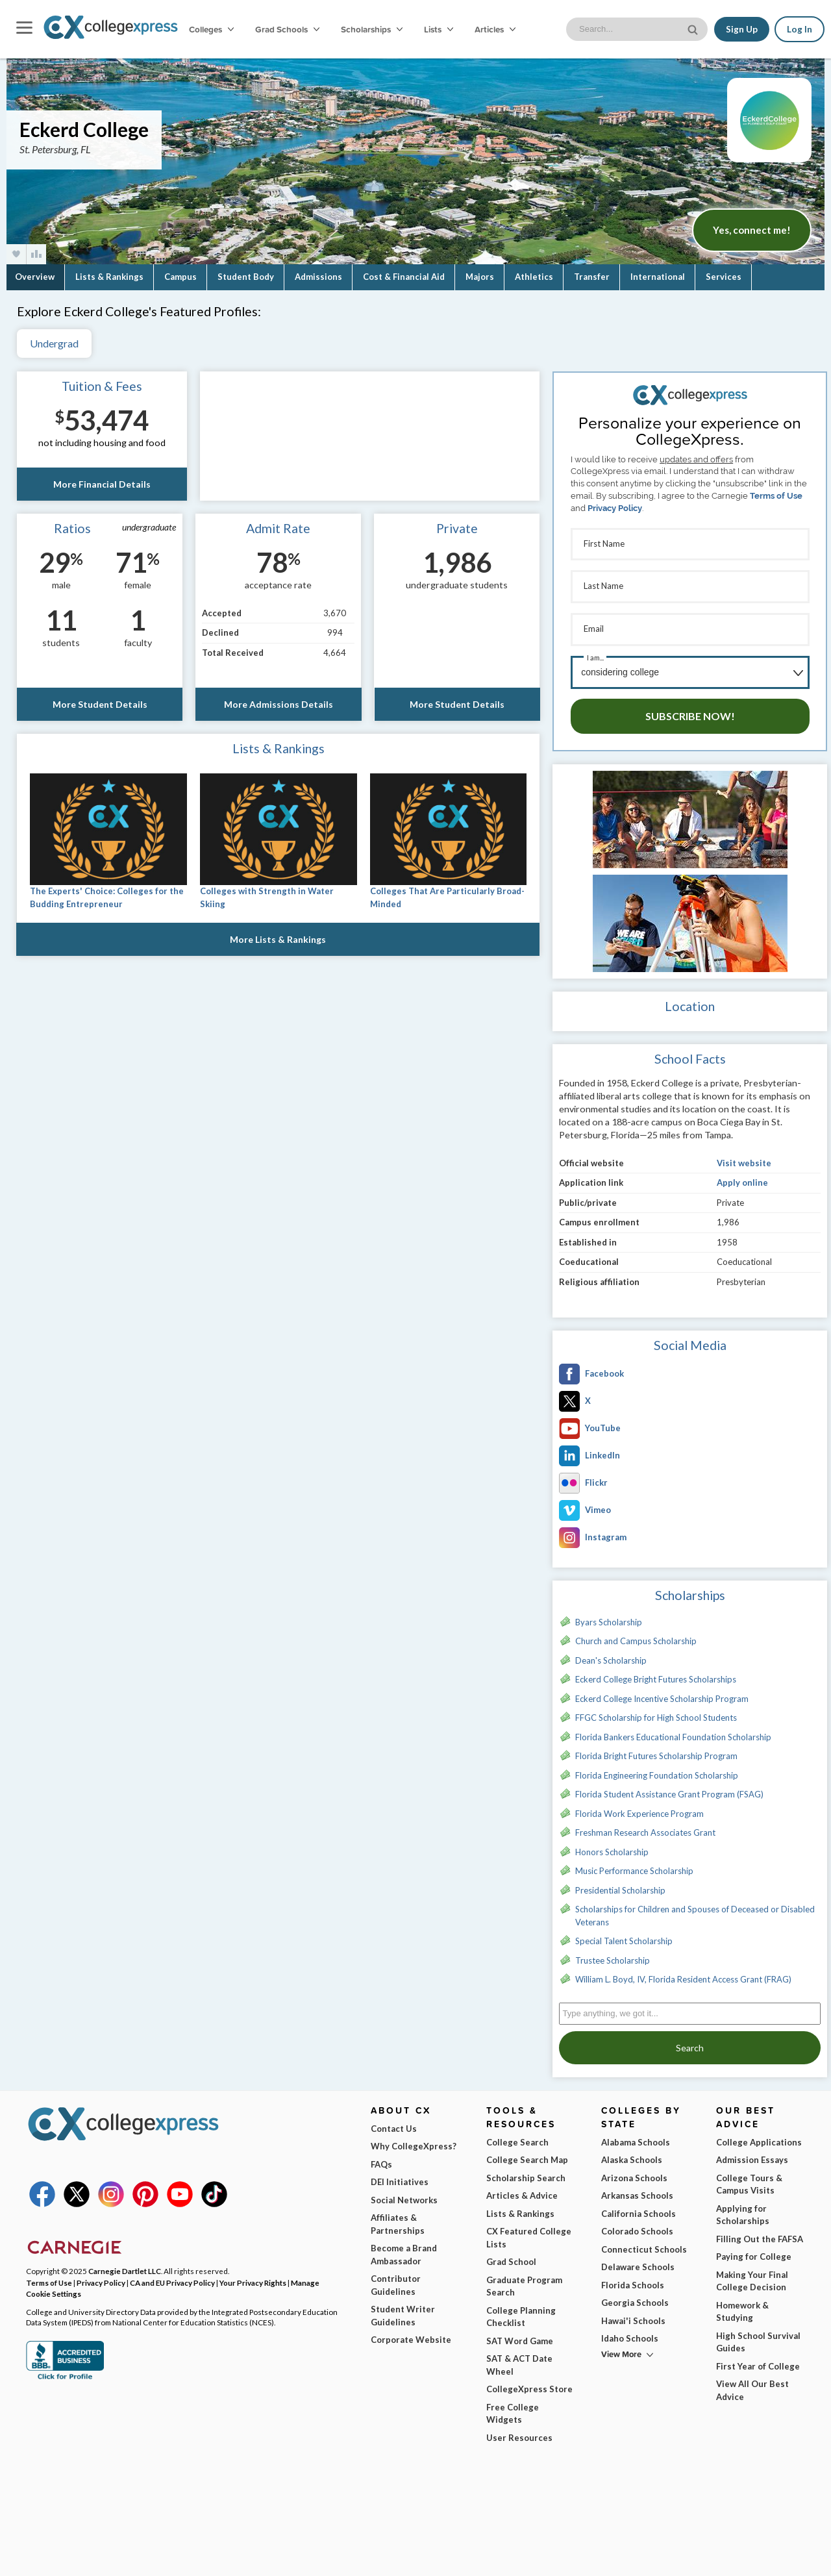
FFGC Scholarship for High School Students (656, 1710)
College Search (517, 2135)
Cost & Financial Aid (404, 276)
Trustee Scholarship (612, 1953)
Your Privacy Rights (252, 2275)
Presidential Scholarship (620, 1883)
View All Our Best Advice (752, 2383)
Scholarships (372, 29)
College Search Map (527, 2152)
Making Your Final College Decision (752, 2274)
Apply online (742, 1175)
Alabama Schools (635, 2135)
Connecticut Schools (644, 2242)
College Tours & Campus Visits (749, 2177)
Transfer (592, 276)
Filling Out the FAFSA (759, 2232)
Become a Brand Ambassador (404, 2247)
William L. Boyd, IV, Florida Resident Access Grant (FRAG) (683, 1972)
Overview (35, 276)
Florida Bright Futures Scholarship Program (656, 1749)
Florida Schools (632, 2278)
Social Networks (404, 2193)
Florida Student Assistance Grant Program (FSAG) (669, 1787)
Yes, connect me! (752, 230)
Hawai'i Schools (633, 2313)
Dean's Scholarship (611, 1653)
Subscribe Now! (690, 709)
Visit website (744, 1156)
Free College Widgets (512, 2406)
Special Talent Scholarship (624, 1934)
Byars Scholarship (608, 1615)
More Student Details (99, 704)
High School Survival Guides (758, 2335)
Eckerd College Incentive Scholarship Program (662, 1691)
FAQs (381, 2157)
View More (621, 2347)
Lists (438, 29)
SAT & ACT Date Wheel (519, 2358)
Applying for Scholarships (742, 2208)
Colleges (211, 29)
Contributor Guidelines (396, 2278)
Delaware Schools (638, 2260)
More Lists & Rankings (278, 939)
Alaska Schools (631, 2152)
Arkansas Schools (637, 2188)
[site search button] (694, 28)
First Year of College (758, 2359)
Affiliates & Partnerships (398, 2217)
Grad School (511, 2254)
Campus (180, 276)
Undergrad (54, 343)
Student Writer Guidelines (403, 2308)
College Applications (759, 2135)
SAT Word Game (519, 2334)
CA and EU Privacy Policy (172, 2275)
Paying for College (753, 2249)
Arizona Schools (634, 2171)
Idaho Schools (629, 2331)
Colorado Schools (637, 2224)
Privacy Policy (615, 508)
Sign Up (742, 29)
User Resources (519, 2430)
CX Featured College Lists (528, 2230)
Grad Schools (287, 29)
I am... (595, 652)
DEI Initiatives (399, 2175)
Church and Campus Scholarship (636, 1634)
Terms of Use (776, 496)
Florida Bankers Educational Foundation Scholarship (673, 1730)
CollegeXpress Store (529, 2382)
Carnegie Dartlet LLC (124, 2263)
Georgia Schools (635, 2295)
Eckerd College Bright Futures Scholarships (655, 1672)
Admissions (318, 276)
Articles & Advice (522, 2188)
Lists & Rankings (109, 276)
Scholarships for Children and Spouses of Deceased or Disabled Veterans (695, 1908)
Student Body (245, 276)
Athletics (534, 276)
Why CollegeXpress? (413, 2139)
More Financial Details (102, 484)
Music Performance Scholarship (634, 1863)
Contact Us (394, 2121)
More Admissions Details (278, 704)
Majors (479, 276)
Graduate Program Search (524, 2279)
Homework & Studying (742, 2304)
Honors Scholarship (612, 1845)
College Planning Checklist (521, 2309)
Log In (799, 29)
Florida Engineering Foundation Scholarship (656, 1768)
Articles (495, 29)
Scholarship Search (525, 2171)
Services (723, 276)
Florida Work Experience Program (639, 1806)
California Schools (638, 2206)
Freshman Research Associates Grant (645, 1825)
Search (690, 2040)
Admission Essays (752, 2152)
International (657, 276)
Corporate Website (411, 2332)
